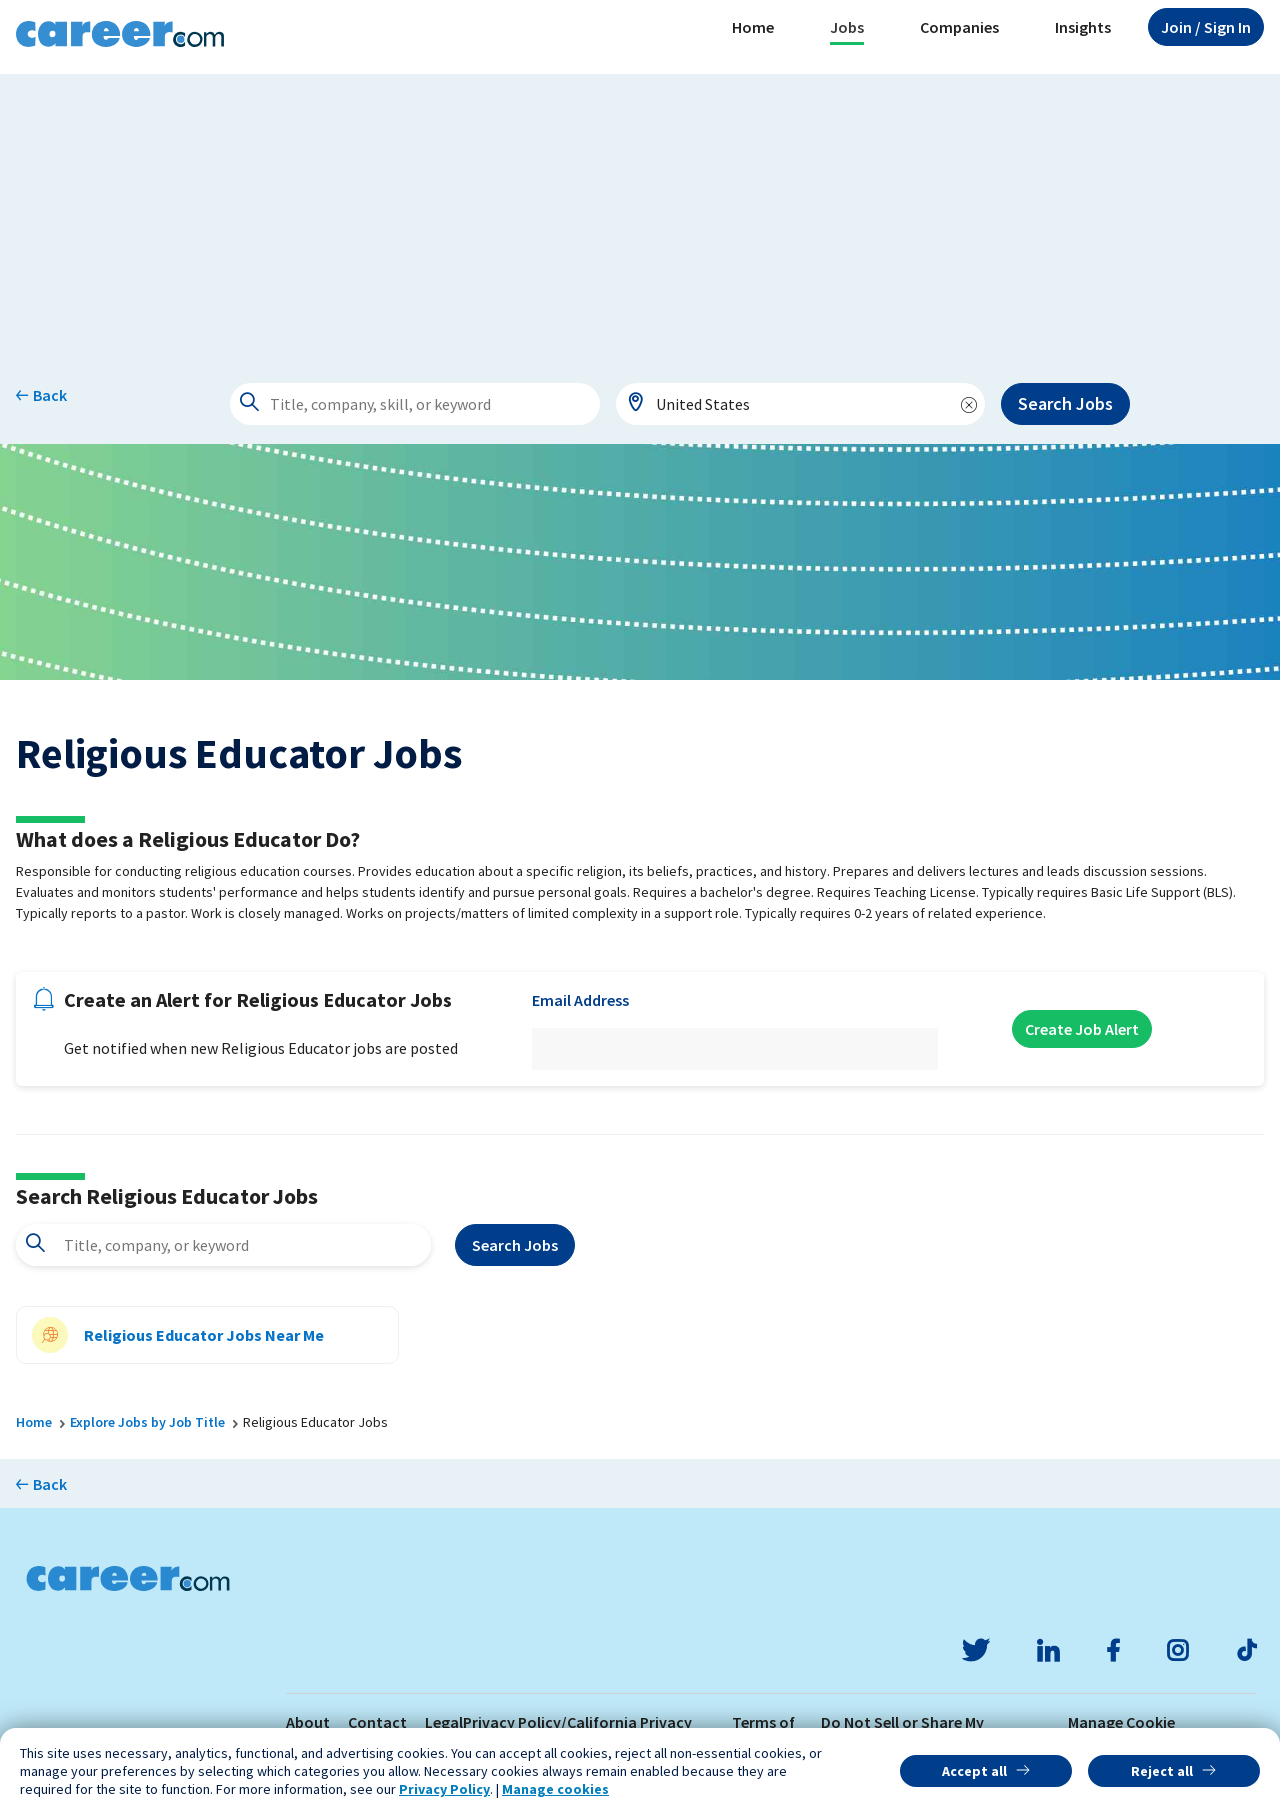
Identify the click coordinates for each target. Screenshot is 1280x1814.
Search (515, 1245)
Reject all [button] (1162, 1771)
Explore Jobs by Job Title (147, 1422)
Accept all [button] (974, 1771)
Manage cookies (555, 1789)
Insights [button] (1083, 27)
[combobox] (801, 404)
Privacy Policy (444, 1789)
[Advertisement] (640, 214)
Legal (444, 1722)
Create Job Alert (1082, 1029)
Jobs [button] (847, 27)
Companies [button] (959, 27)
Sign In (1206, 27)
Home (753, 27)
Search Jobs (1065, 403)
